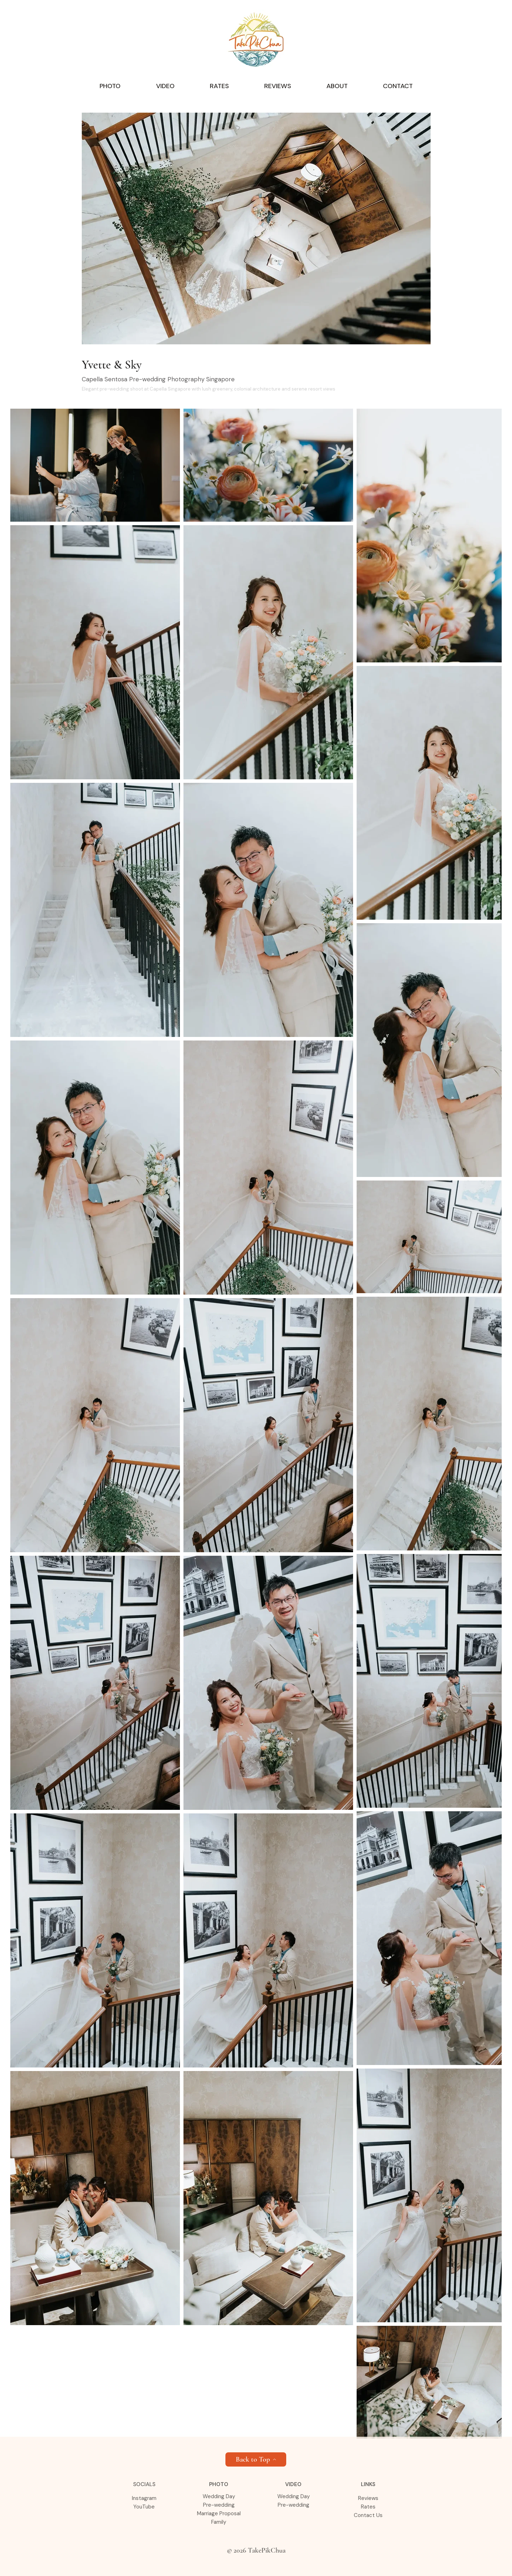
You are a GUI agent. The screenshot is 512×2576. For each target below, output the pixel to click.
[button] (110, 86)
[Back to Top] (255, 2459)
